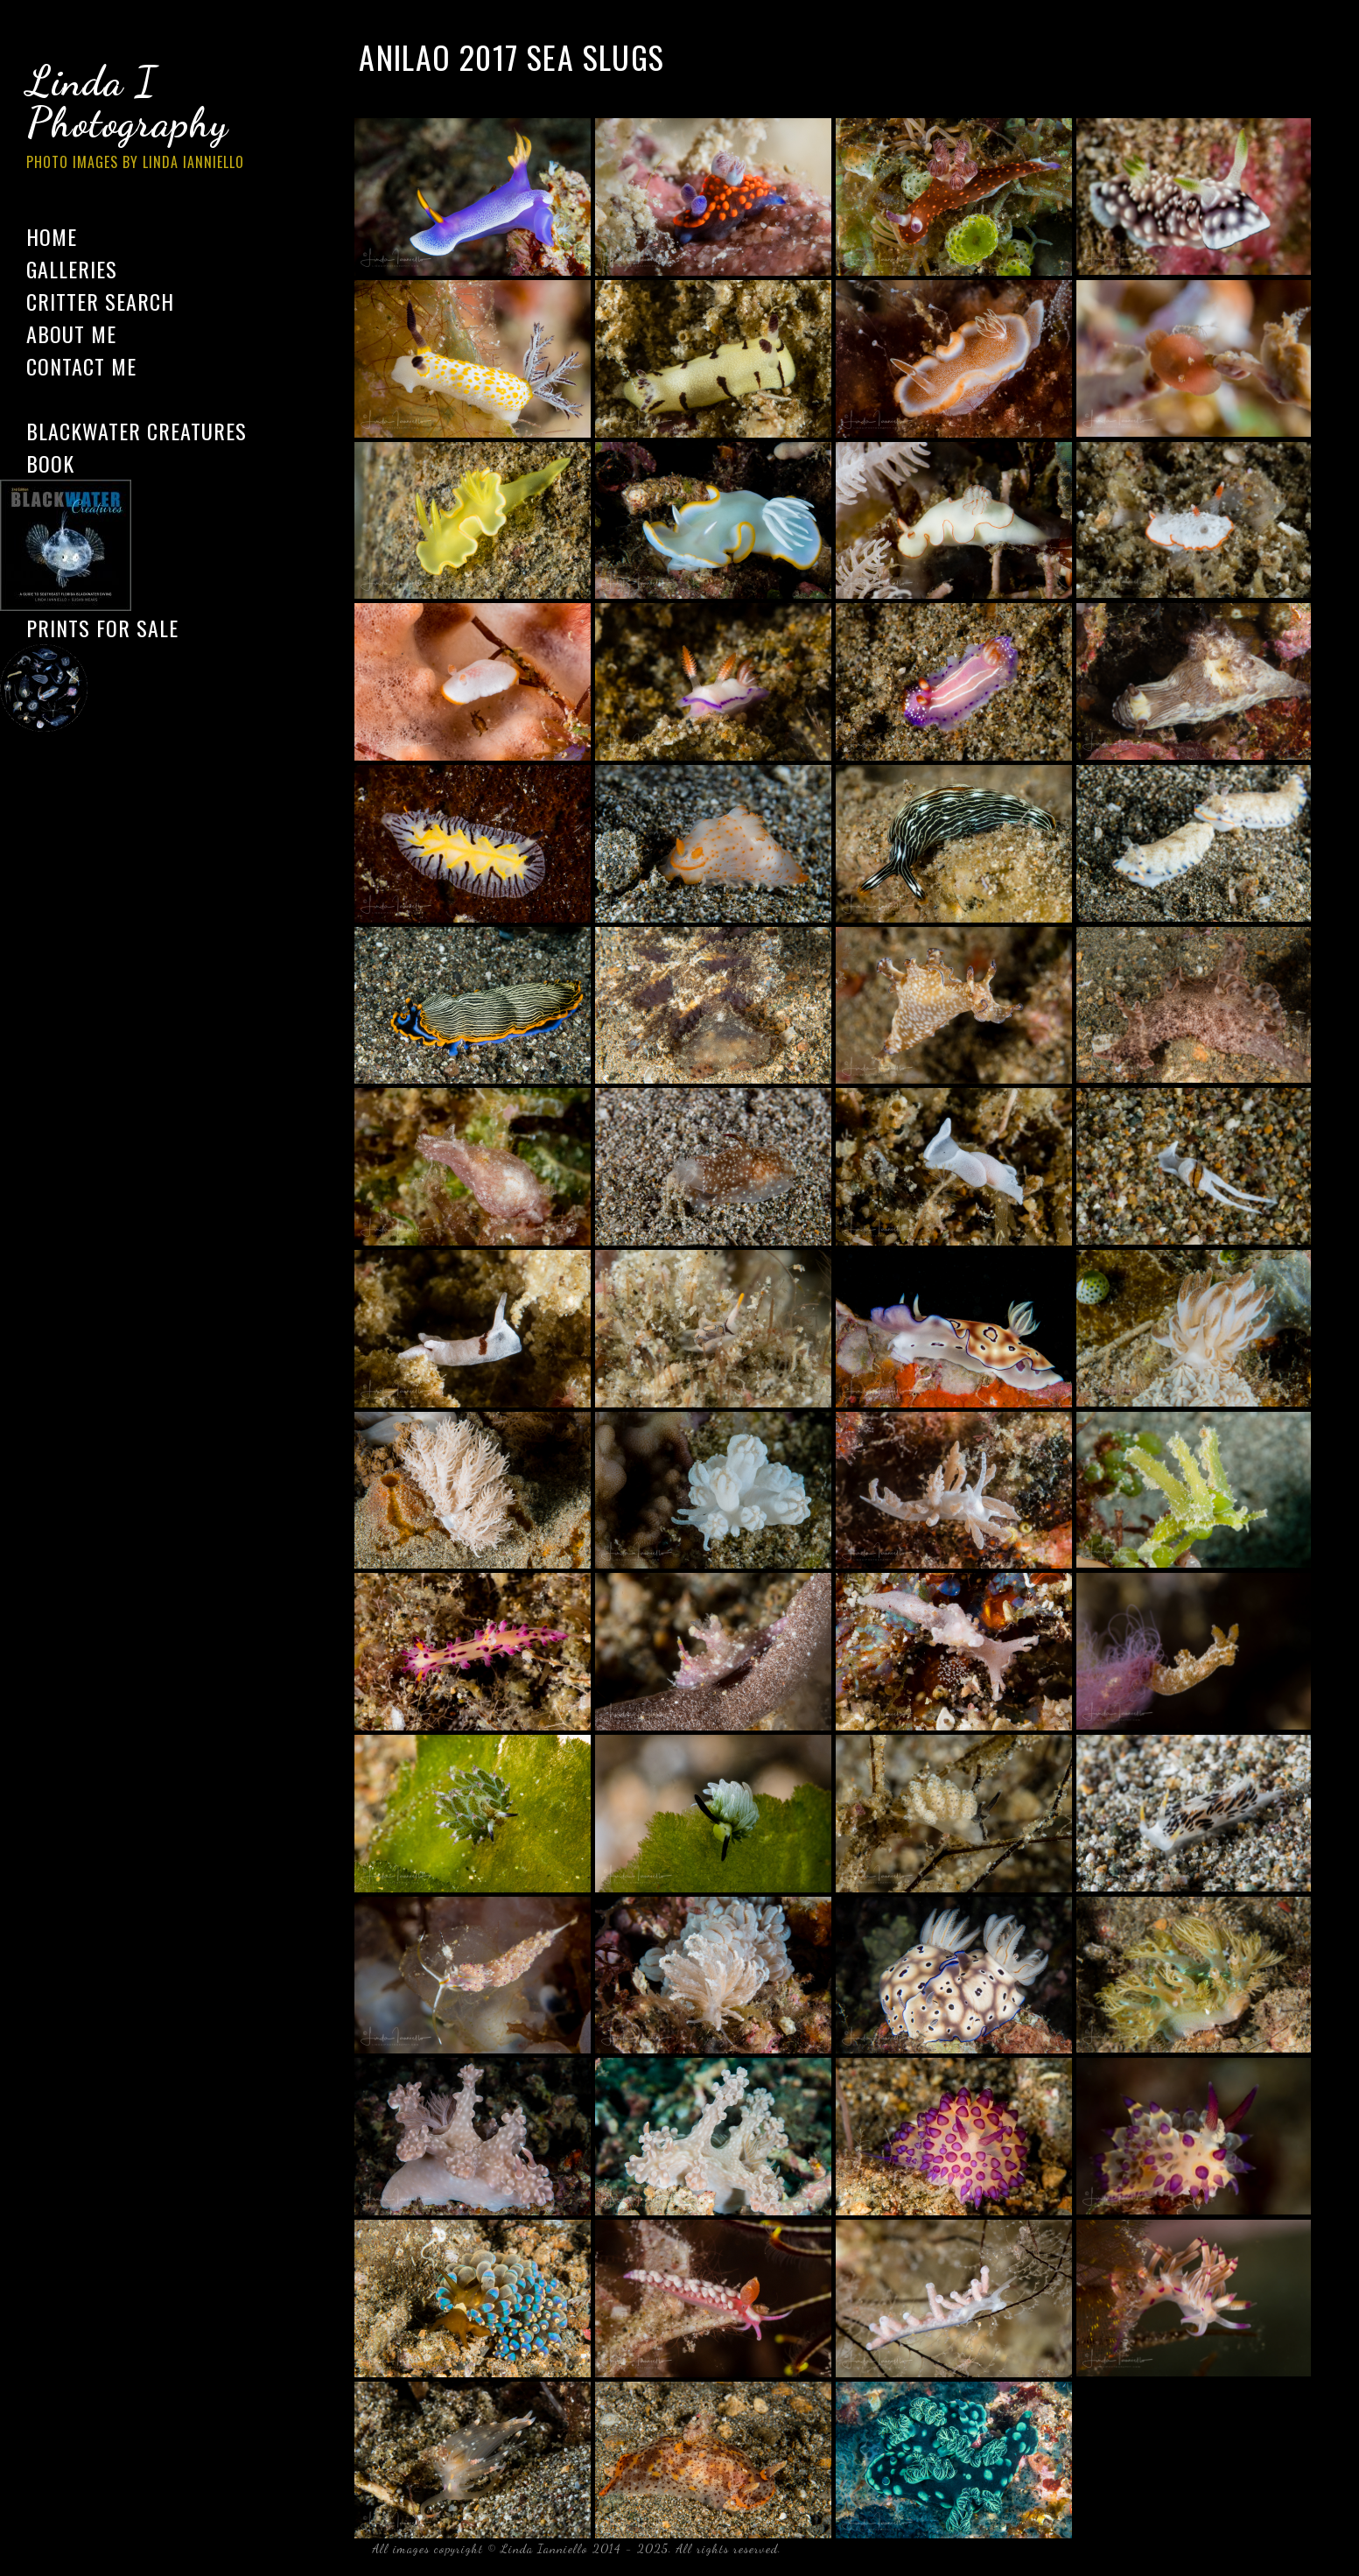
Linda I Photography (148, 121)
